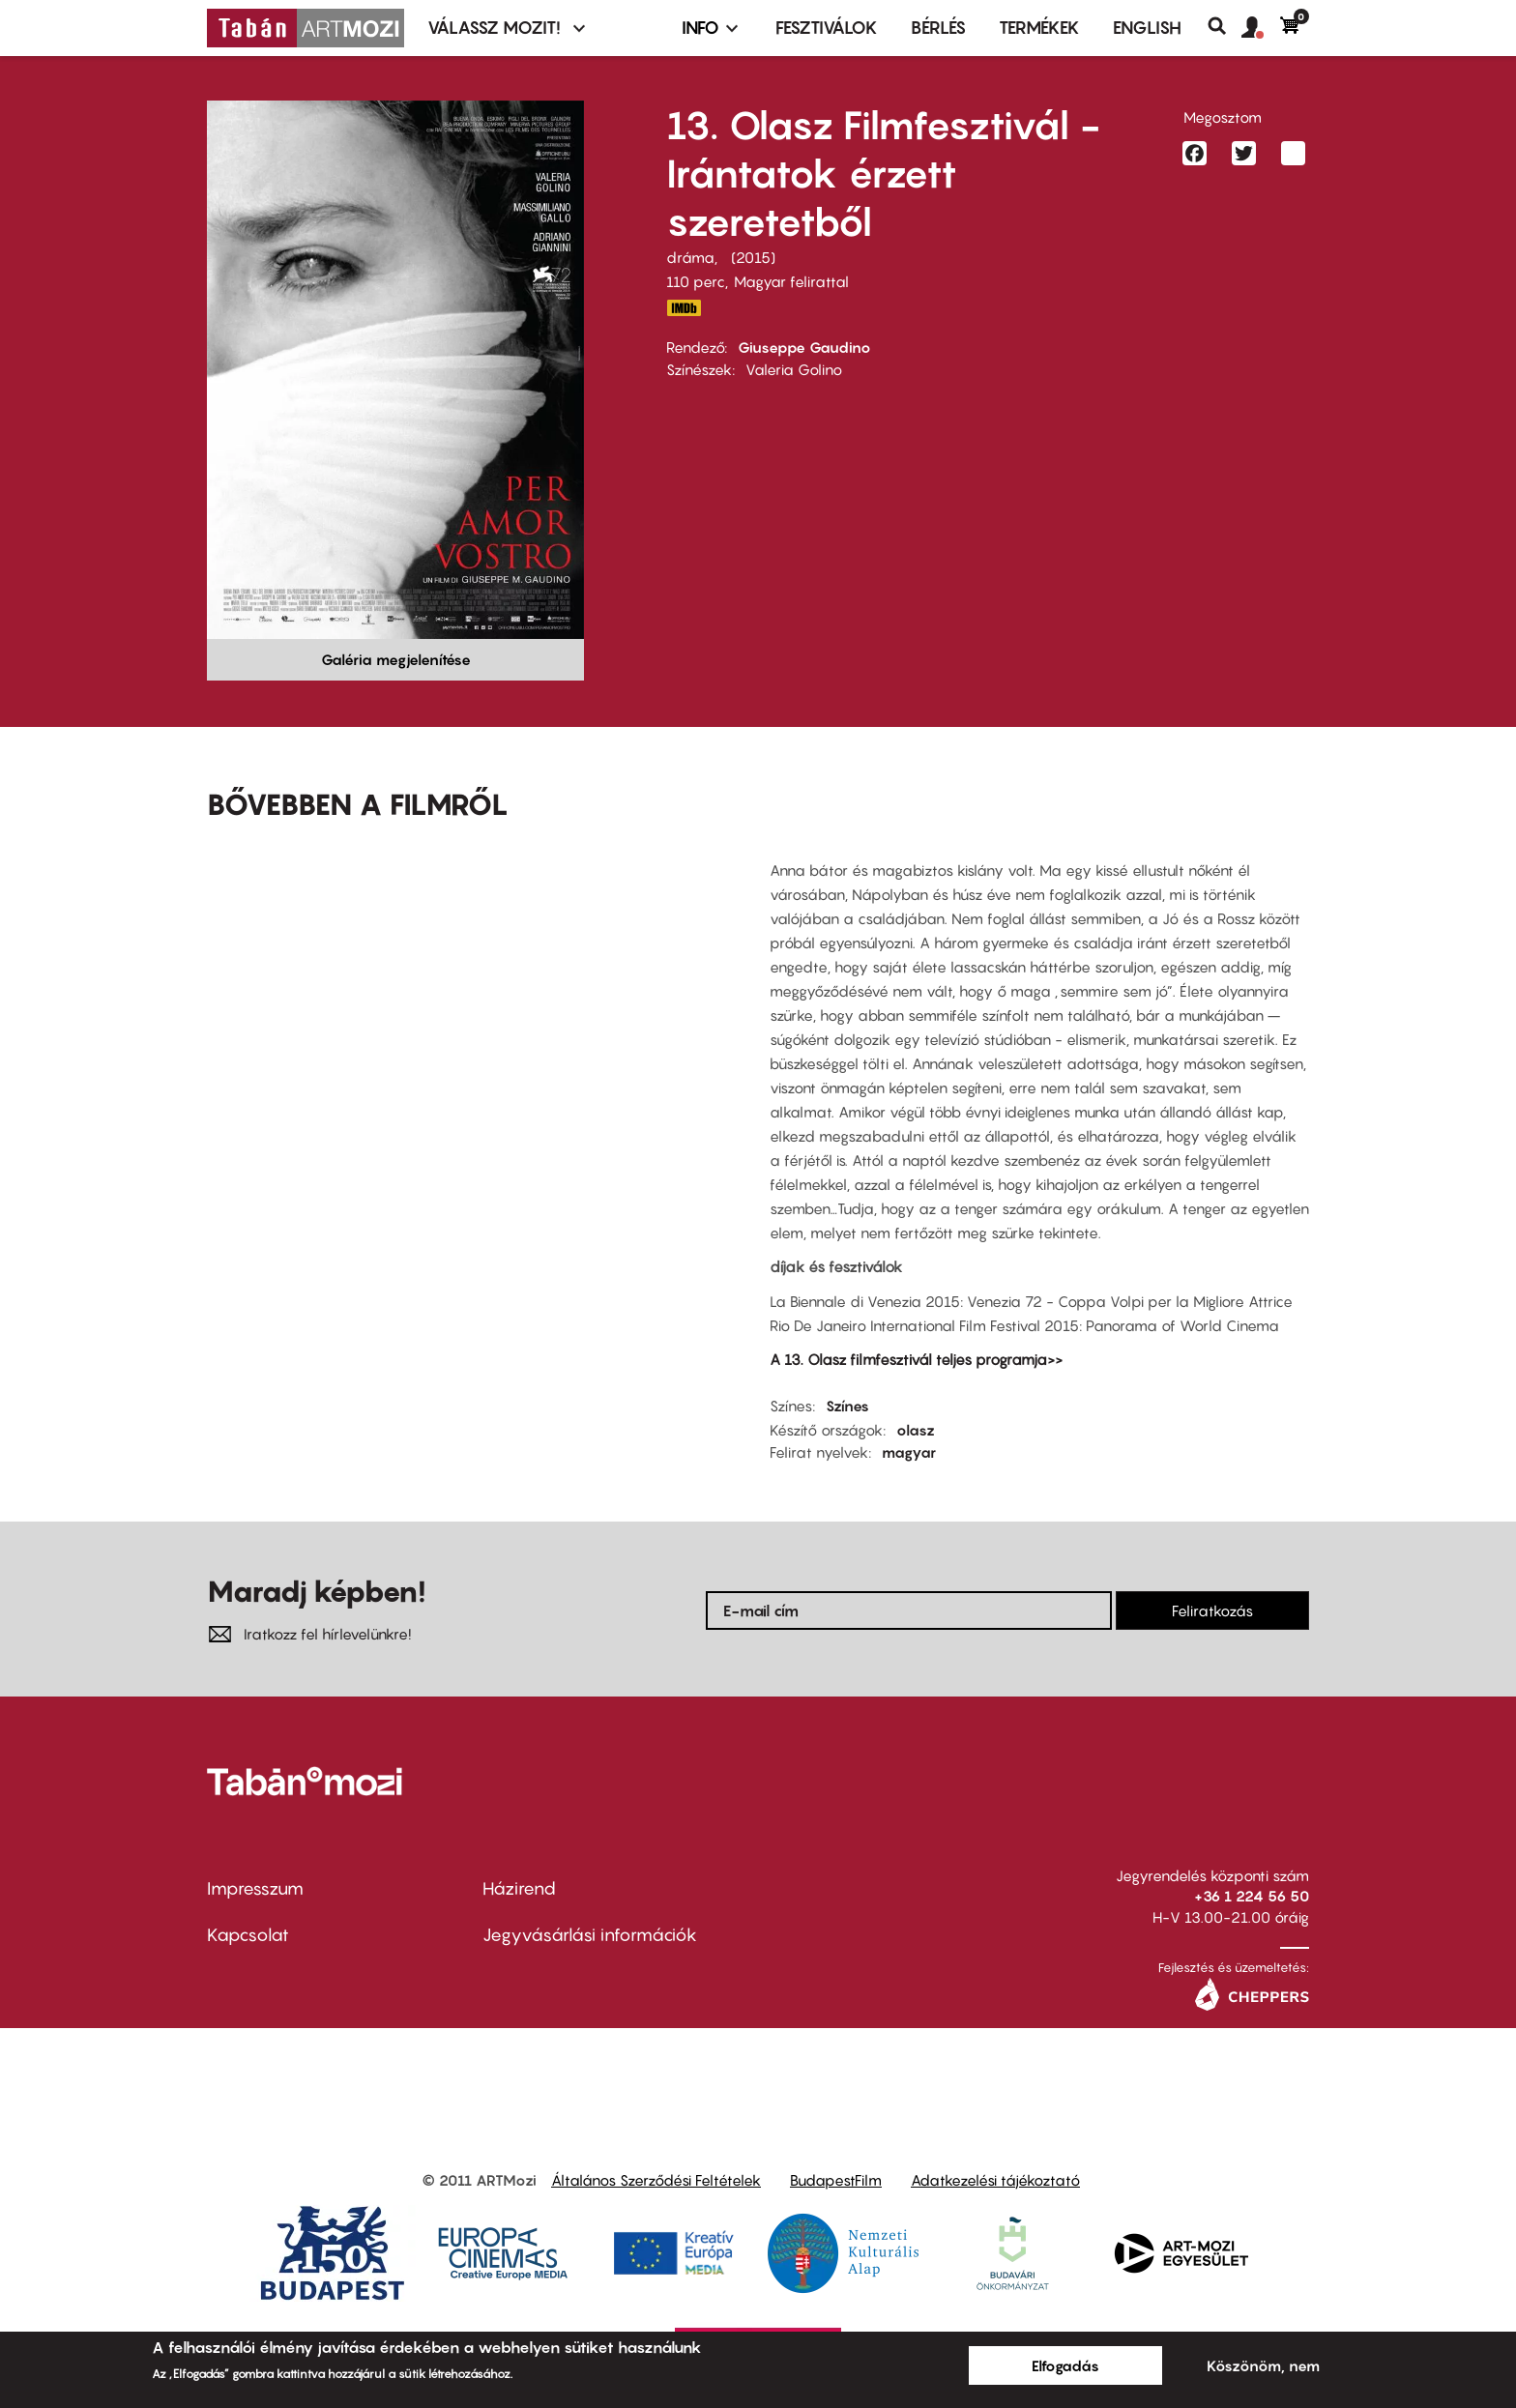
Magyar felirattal (791, 281)
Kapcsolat (248, 1935)
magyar (909, 1452)
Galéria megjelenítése (396, 659)
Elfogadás (1065, 2365)
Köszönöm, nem (1263, 2365)
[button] (1260, 28)
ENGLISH (1147, 27)
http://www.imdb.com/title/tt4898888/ (683, 308)
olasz (915, 1429)
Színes (847, 1405)
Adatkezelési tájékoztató (995, 2180)
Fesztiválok (826, 27)
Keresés (1224, 26)
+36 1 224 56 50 (1251, 1895)
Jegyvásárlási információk (589, 1935)
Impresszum (255, 1888)
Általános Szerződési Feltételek (656, 2180)
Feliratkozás (1212, 1610)
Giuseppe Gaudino (804, 347)
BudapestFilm (836, 2180)
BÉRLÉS (938, 27)
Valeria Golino (793, 369)
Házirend (519, 1888)
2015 (753, 257)
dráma (690, 257)
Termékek (1039, 27)
